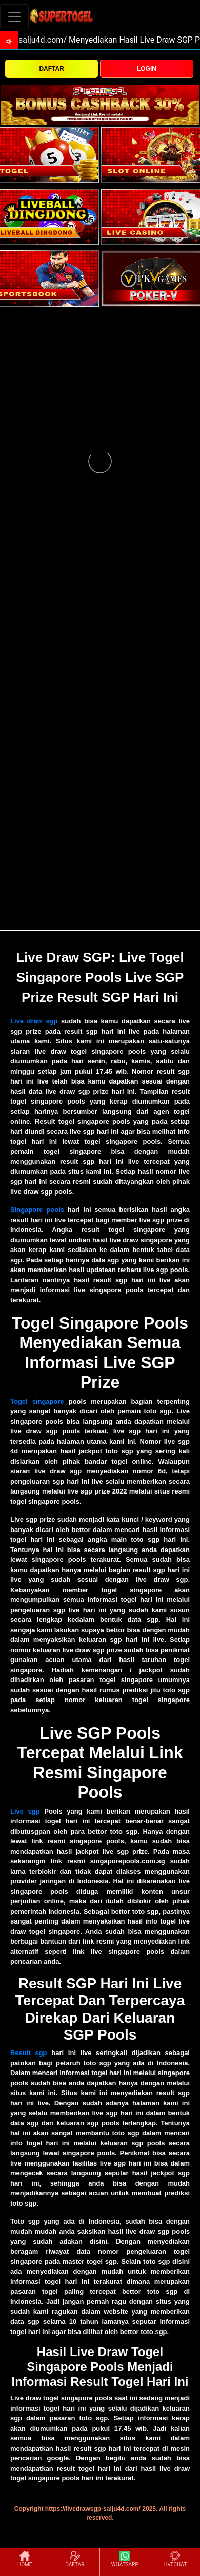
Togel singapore (37, 1401)
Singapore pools (37, 1210)
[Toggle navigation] (14, 16)
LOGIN (146, 68)
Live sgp (25, 1811)
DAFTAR (51, 68)
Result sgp (28, 2053)
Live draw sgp (34, 1021)
